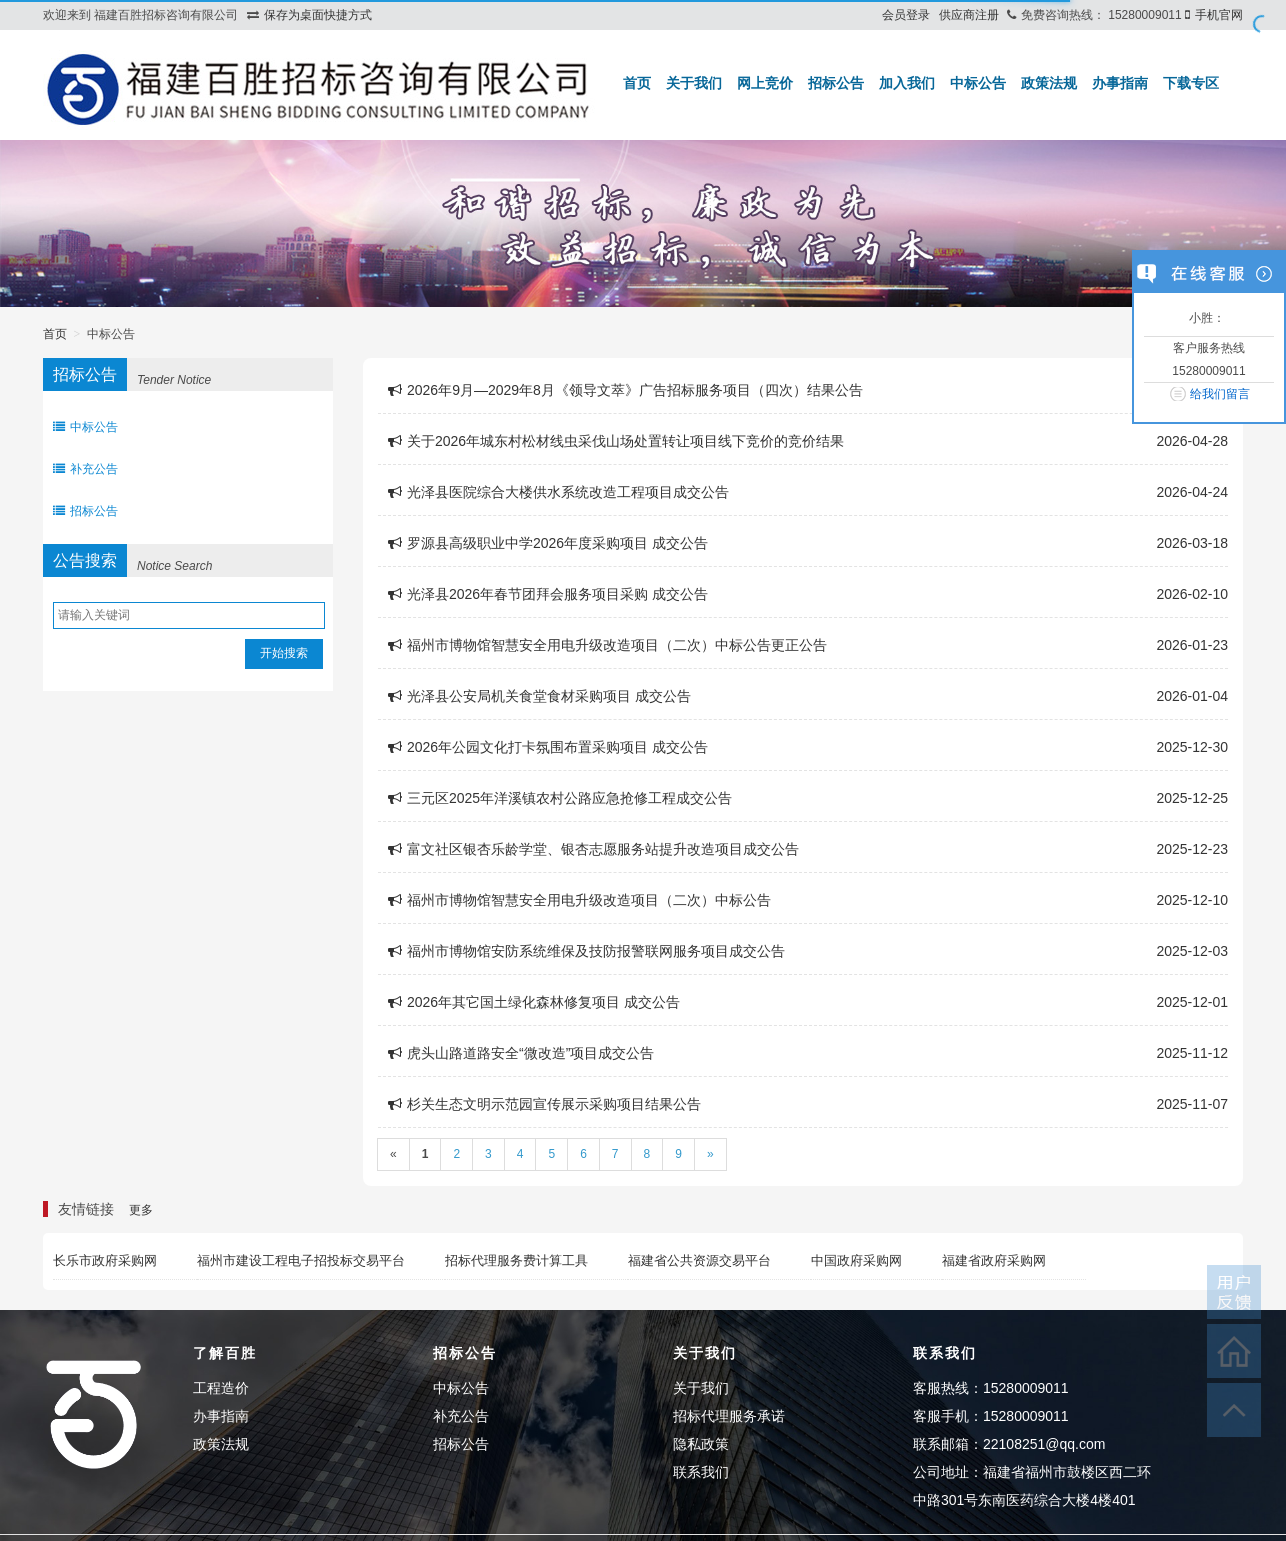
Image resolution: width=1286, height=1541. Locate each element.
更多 (141, 1210)
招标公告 (836, 83)
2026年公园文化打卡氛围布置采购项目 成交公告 (548, 747)
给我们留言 (1220, 394)
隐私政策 (701, 1444)
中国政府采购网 (856, 1260)
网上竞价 (765, 83)
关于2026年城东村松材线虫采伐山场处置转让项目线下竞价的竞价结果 (616, 441)
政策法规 (1049, 83)
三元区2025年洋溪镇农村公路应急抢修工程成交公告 (560, 798)
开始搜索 (284, 653)
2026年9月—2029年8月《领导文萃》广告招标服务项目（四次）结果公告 (625, 390)
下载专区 (1191, 83)
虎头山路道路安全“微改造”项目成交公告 (521, 1053)
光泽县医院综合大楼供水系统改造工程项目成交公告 (558, 492)
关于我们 (694, 83)
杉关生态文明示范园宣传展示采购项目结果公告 (544, 1104)
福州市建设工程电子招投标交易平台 (301, 1260)
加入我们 (907, 83)
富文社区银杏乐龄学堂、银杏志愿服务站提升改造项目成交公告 (593, 849)
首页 (637, 83)
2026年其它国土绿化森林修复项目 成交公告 (534, 1002)
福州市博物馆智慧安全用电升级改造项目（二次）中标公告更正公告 (607, 645)
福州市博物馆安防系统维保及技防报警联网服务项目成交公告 (586, 951)
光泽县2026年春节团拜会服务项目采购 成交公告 (548, 594)
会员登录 (906, 15)
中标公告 (978, 83)
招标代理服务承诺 (729, 1416)
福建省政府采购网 (994, 1260)
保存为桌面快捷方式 (318, 15)
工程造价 (221, 1388)
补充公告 (85, 469)
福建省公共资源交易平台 (699, 1260)
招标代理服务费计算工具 (516, 1260)
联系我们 (701, 1472)
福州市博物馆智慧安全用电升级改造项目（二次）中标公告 (579, 900)
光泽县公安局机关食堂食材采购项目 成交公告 (539, 696)
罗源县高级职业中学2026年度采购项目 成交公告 (548, 543)
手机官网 (1219, 15)
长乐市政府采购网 (105, 1260)
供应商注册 (969, 15)
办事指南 (1120, 83)
